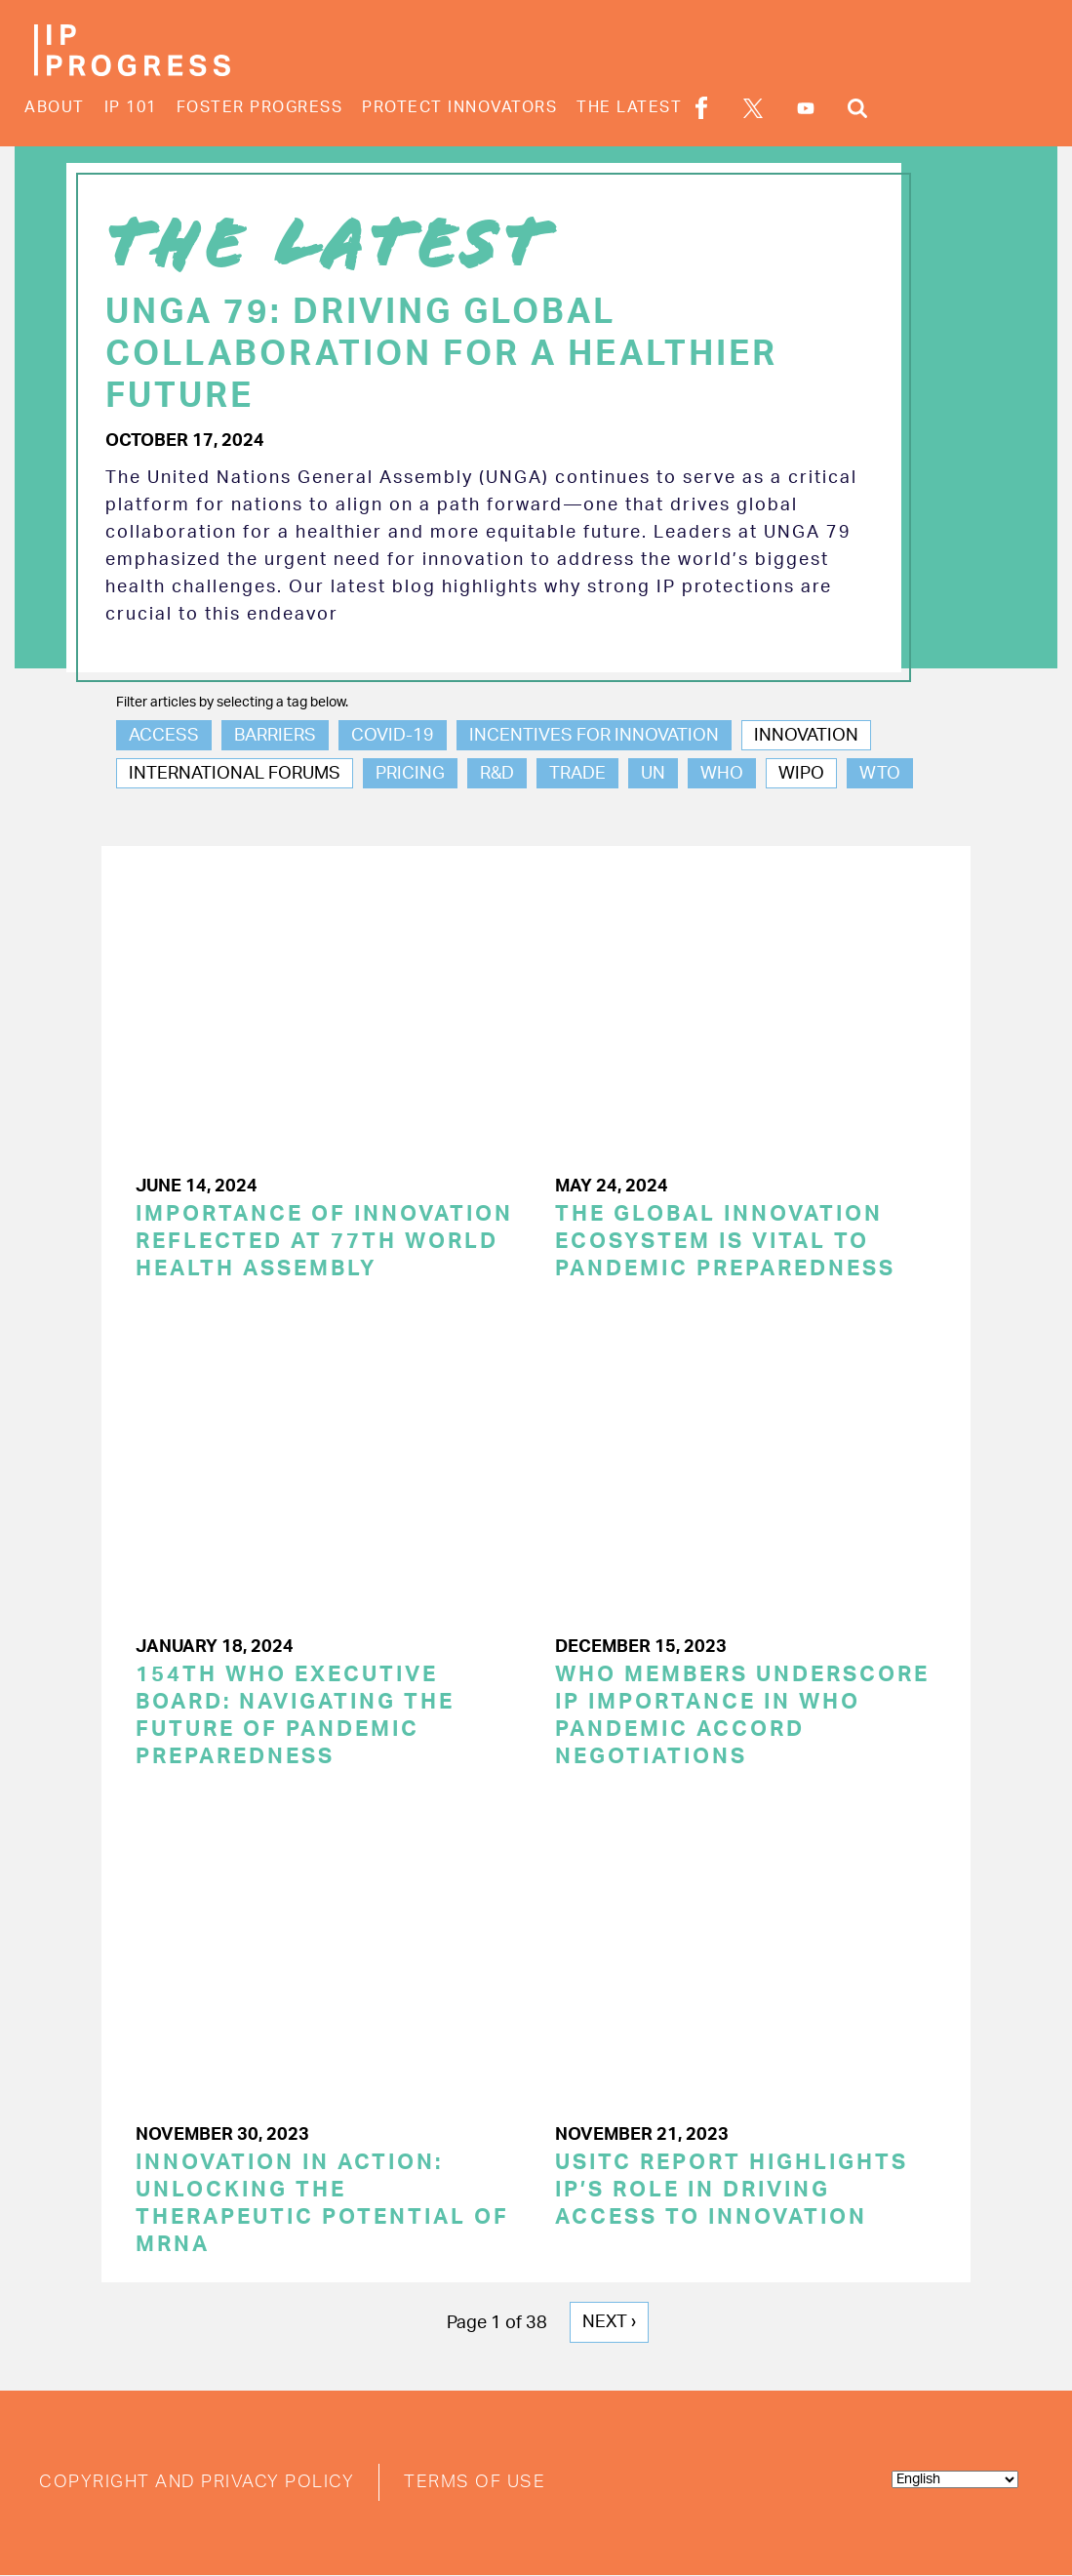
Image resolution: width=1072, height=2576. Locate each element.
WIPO (801, 774)
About (54, 107)
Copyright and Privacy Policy (196, 2482)
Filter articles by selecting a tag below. (232, 702)
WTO (879, 774)
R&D (497, 774)
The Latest (629, 107)
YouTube (805, 108)
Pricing (410, 774)
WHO (721, 774)
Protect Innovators (459, 107)
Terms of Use (474, 2482)
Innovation (806, 736)
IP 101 (130, 107)
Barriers (275, 736)
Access (164, 736)
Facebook (701, 108)
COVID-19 (392, 736)
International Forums (234, 774)
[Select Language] (955, 2479)
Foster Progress (260, 107)
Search (857, 108)
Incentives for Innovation (594, 736)
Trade (577, 774)
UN (653, 774)
